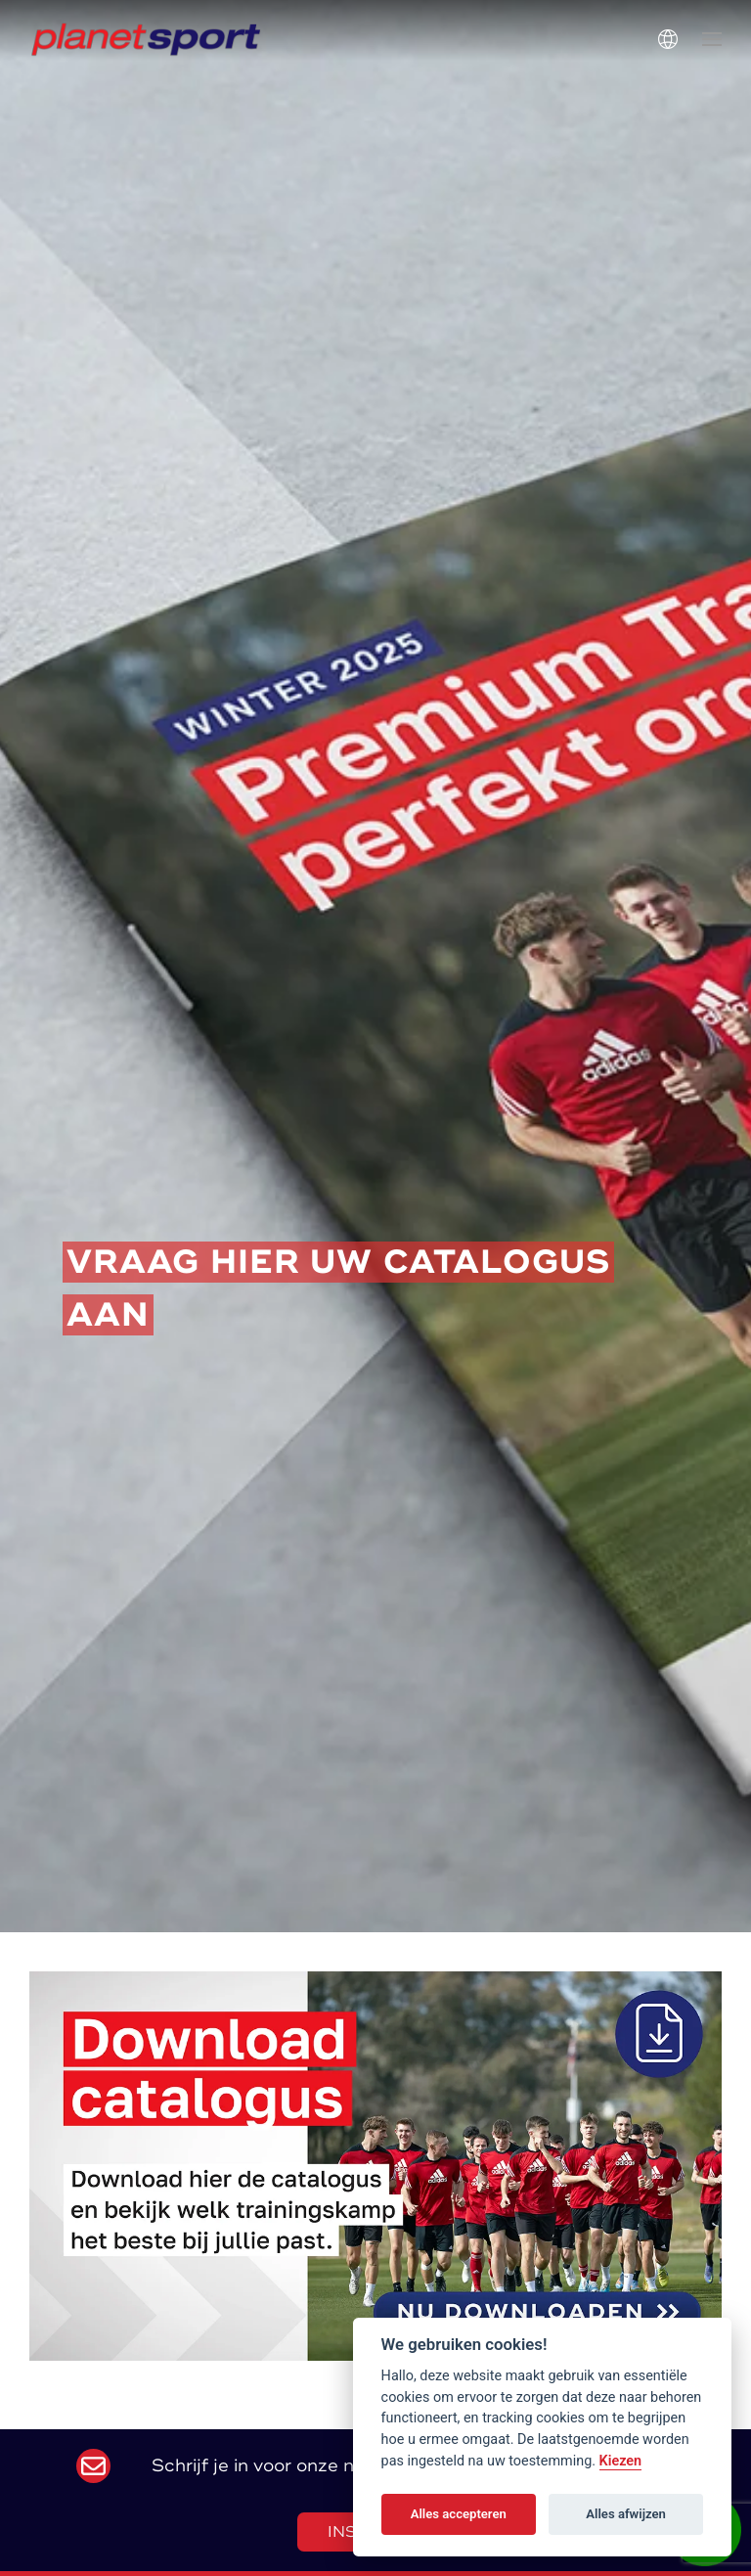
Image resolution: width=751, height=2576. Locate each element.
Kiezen (620, 2461)
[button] (712, 39)
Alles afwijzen (626, 2514)
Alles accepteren (459, 2514)
